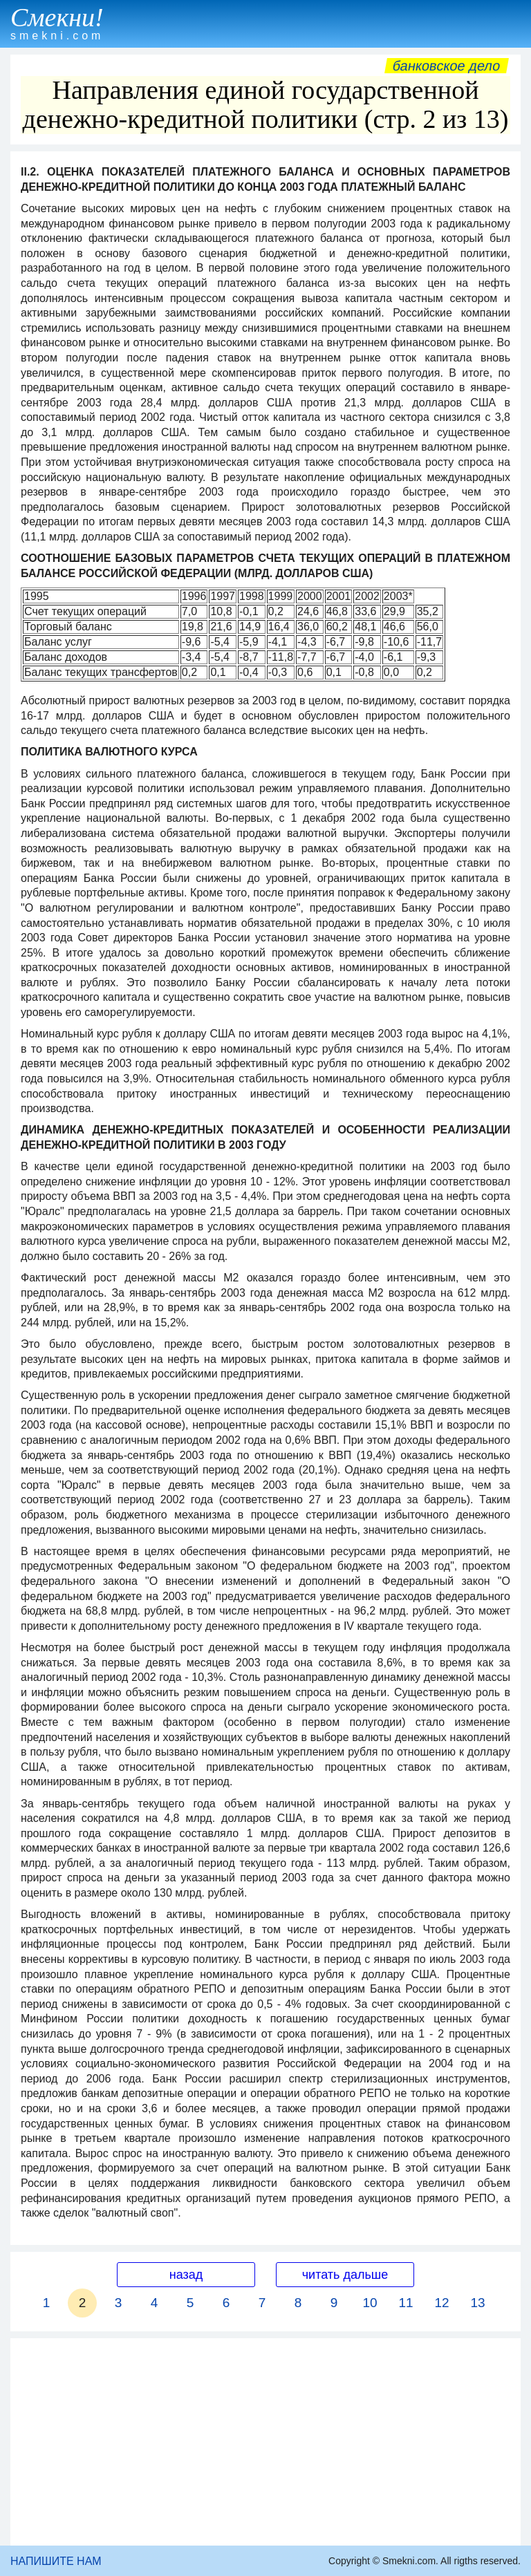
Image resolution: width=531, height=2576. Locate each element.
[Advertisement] (265, 2442)
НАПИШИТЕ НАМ (56, 2561)
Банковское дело (446, 65)
